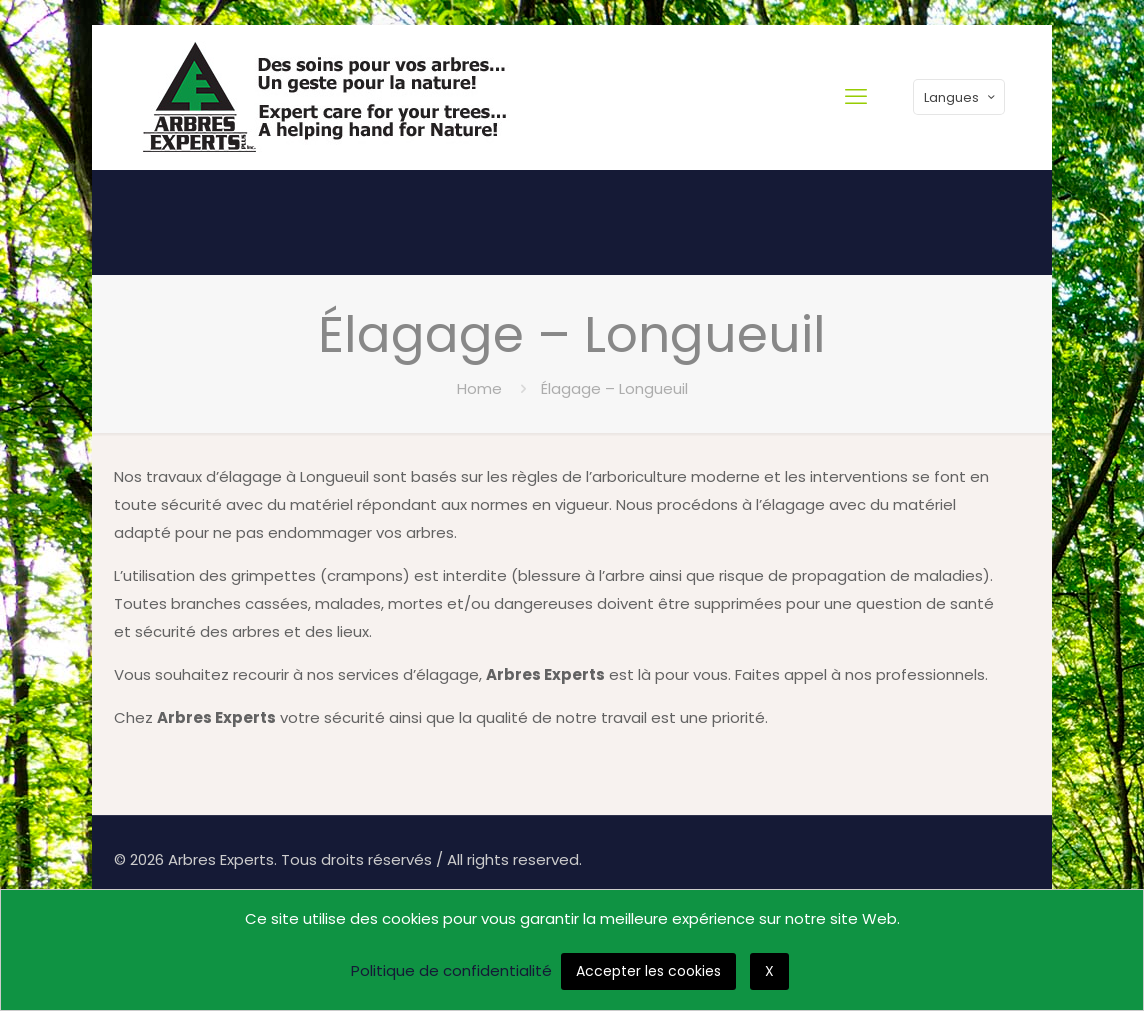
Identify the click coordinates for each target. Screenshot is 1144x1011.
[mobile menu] (856, 97)
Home (479, 388)
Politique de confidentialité (451, 970)
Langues (961, 97)
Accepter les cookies (648, 971)
